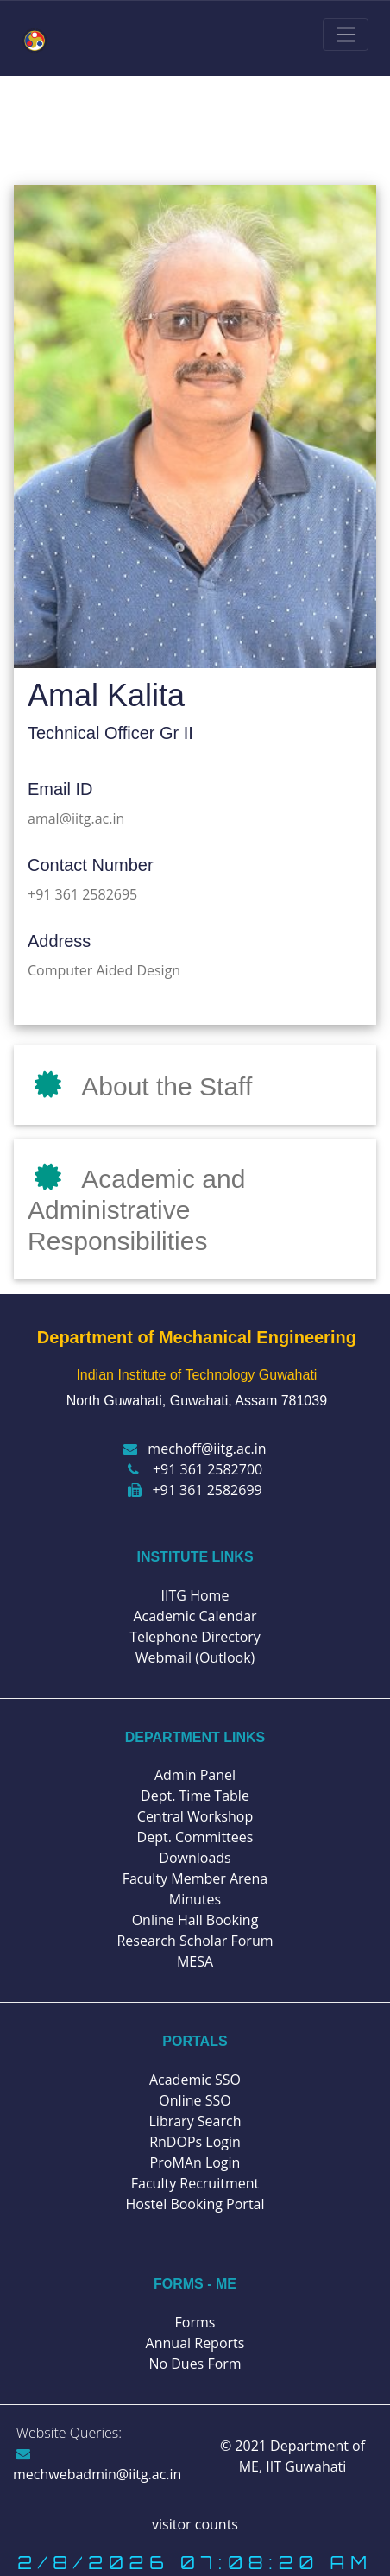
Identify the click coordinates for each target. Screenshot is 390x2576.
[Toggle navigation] (345, 34)
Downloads (194, 1857)
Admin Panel (195, 1774)
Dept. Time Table (195, 1795)
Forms (195, 2322)
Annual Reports (195, 2342)
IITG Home (195, 1595)
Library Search (195, 2121)
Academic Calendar (194, 1616)
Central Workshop (195, 1816)
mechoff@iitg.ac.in (194, 1448)
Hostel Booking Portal (194, 2203)
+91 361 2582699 (194, 1490)
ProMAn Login (195, 2162)
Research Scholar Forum (194, 1940)
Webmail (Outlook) (195, 1657)
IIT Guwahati (304, 2466)
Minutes (195, 1899)
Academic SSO (195, 2079)
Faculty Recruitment (195, 2183)
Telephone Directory (195, 1636)
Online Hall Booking (195, 1919)
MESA (195, 1961)
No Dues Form (194, 2363)
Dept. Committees (195, 1837)
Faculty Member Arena (195, 1878)
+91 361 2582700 (195, 1469)
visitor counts (195, 2524)
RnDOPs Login (195, 2141)
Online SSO (194, 2100)
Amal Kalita (106, 695)
